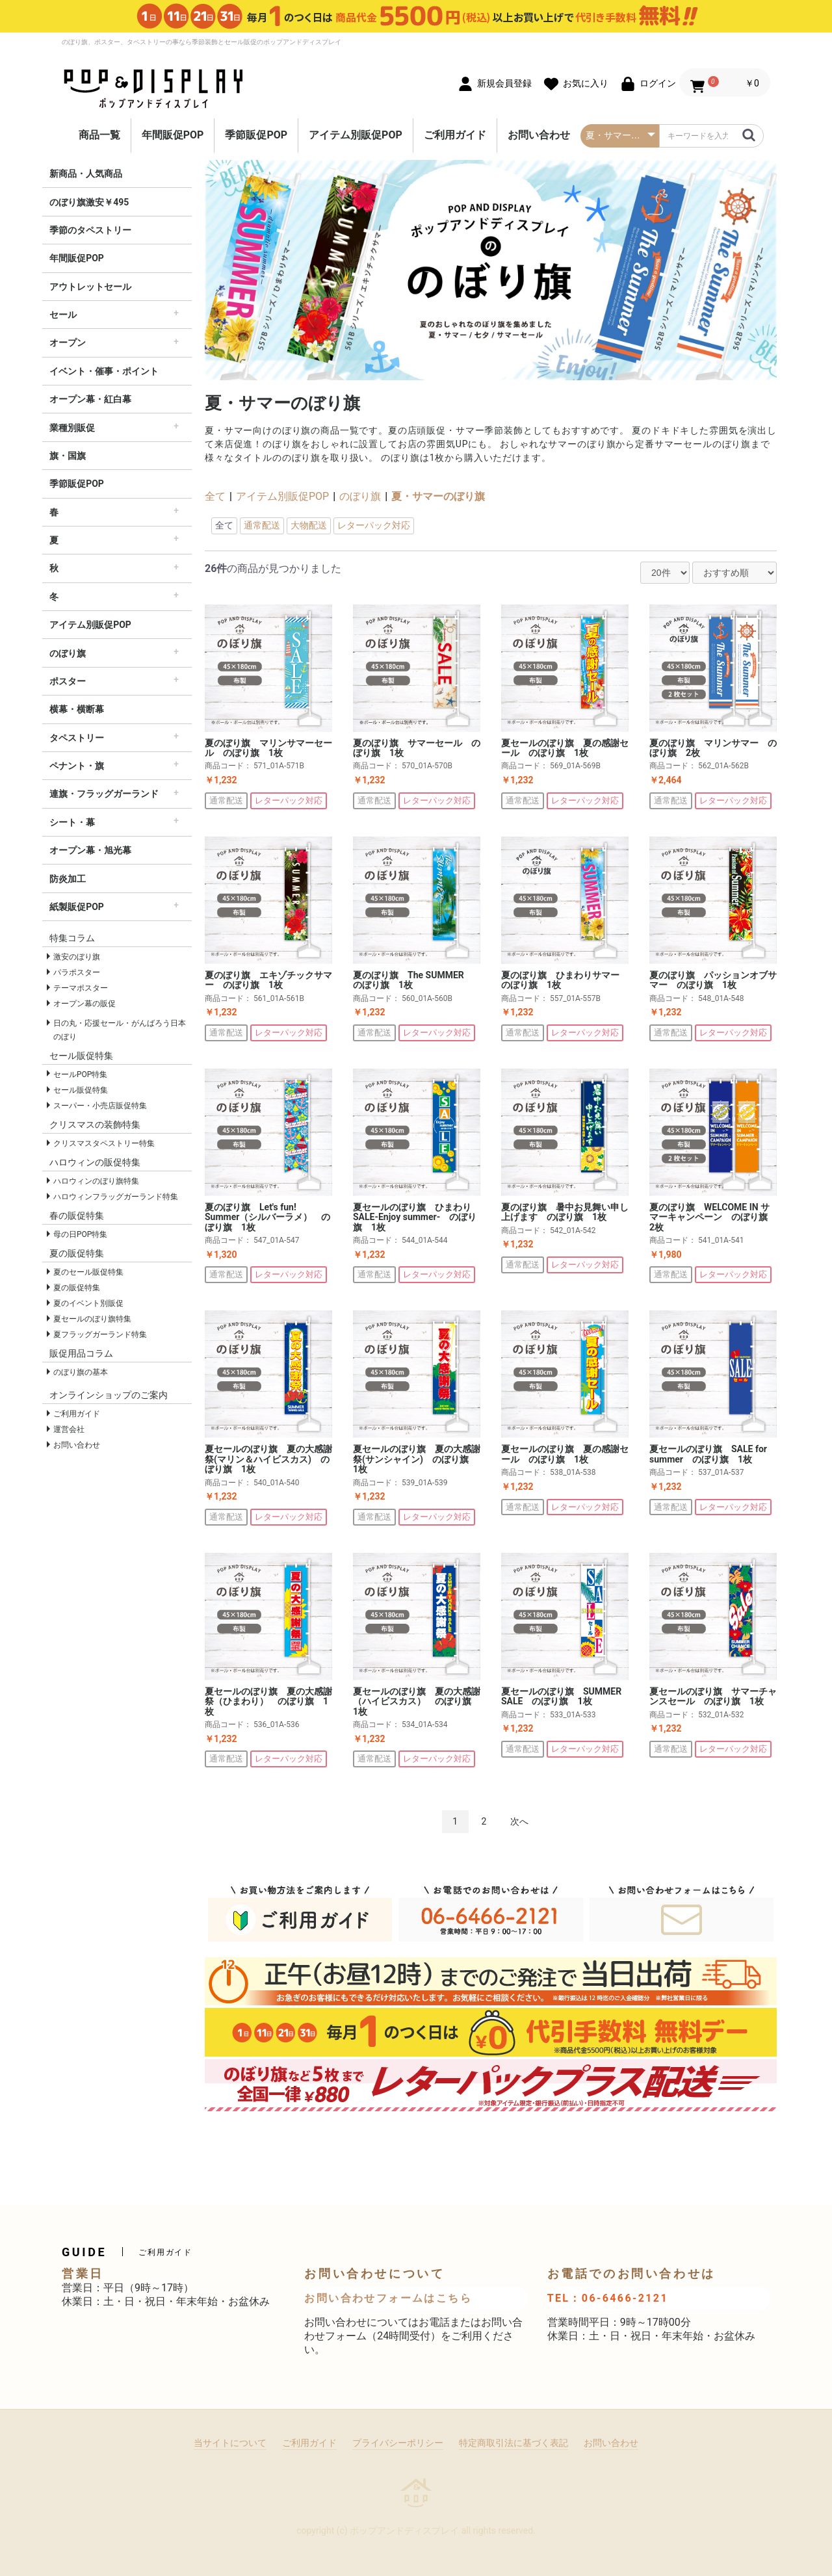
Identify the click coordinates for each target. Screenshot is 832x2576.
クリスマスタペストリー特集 (104, 1143)
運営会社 (68, 1429)
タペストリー (76, 738)
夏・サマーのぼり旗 (438, 496)
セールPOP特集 (80, 1074)
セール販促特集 (80, 1090)
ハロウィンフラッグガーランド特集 (115, 1196)
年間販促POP (173, 135)
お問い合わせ (539, 135)
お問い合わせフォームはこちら (388, 2298)
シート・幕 (72, 822)
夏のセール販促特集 (88, 1272)
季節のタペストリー (90, 230)
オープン (67, 342)
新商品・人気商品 (85, 173)
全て (215, 496)
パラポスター (76, 972)
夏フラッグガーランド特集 (100, 1334)
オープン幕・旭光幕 (90, 850)
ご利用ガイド (455, 135)
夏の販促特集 (76, 1287)
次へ (519, 1821)
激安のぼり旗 (76, 956)
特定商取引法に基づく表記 (513, 2443)
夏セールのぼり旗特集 (92, 1318)
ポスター (67, 681)
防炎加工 (67, 879)
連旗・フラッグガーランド (104, 793)
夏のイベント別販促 (88, 1303)
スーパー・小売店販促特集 (100, 1105)
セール (63, 314)
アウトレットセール (90, 286)
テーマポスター (80, 988)
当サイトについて (230, 2443)
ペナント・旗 (76, 766)
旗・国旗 (67, 455)
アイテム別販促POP (355, 135)
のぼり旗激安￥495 (89, 202)
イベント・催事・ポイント (104, 371)
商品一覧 (99, 135)
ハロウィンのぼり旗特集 (96, 1181)
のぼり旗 (67, 653)
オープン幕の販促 (84, 1003)
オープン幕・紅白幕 (90, 399)
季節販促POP (256, 135)
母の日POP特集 (80, 1234)
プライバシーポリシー (397, 2443)
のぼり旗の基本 (80, 1372)
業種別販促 (72, 428)
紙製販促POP (76, 907)
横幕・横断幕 (76, 709)
